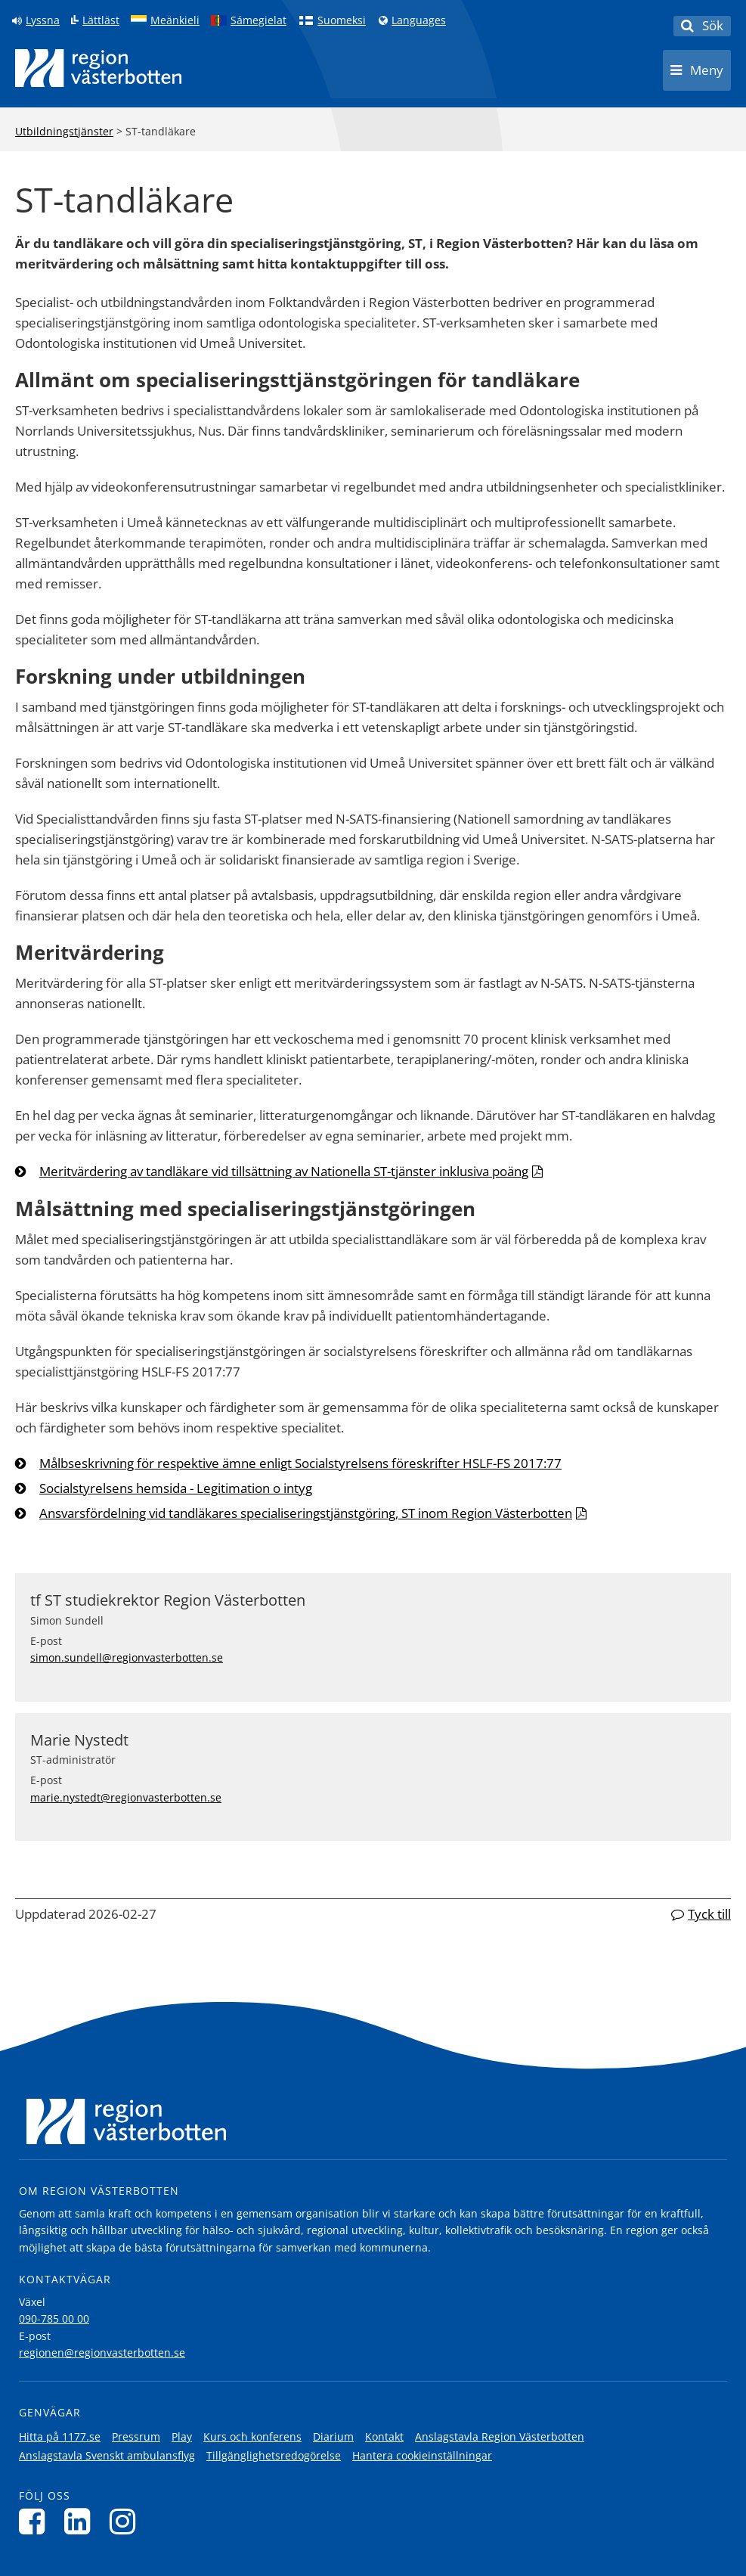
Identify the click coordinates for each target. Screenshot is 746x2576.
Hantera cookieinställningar (422, 2455)
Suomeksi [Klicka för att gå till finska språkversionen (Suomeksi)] (341, 20)
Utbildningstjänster (64, 131)
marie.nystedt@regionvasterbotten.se (125, 1797)
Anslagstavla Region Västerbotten (499, 2436)
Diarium (333, 2436)
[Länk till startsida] (98, 68)
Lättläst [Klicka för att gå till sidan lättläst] (100, 20)
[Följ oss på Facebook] (36, 2521)
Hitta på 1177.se (60, 2436)
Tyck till (709, 1914)
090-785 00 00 (54, 2318)
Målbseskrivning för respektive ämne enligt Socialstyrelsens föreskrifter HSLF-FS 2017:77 (300, 1463)
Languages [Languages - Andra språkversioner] (419, 20)
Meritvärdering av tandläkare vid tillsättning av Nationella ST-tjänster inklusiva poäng (283, 1171)
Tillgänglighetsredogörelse (273, 2455)
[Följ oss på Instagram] (127, 2521)
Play (182, 2436)
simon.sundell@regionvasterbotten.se (126, 1657)
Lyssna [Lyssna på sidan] (43, 20)
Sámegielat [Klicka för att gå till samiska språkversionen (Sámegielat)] (258, 20)
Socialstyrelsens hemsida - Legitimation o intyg (175, 1488)
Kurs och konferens (252, 2436)
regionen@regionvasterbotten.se (102, 2352)
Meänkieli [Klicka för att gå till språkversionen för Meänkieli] (175, 20)
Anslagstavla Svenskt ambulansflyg (107, 2455)
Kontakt (384, 2436)
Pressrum (136, 2436)
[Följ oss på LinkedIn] (81, 2521)
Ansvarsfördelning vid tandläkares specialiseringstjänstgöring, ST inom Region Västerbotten (305, 1513)
